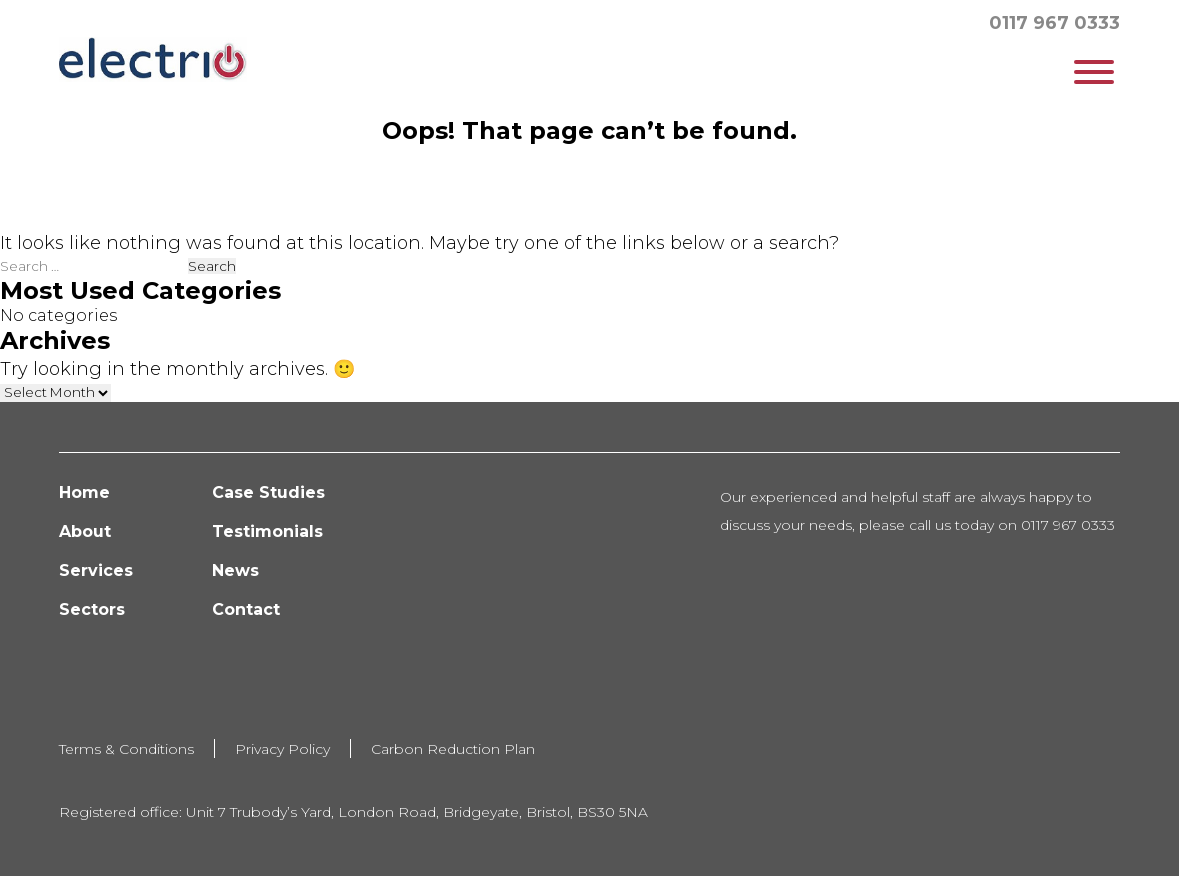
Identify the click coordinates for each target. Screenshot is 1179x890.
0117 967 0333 (1054, 23)
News (235, 570)
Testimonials (267, 531)
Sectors (92, 609)
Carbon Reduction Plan (453, 749)
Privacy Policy (282, 749)
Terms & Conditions (126, 749)
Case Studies (268, 492)
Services (96, 570)
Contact (246, 609)
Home (84, 492)
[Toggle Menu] (1094, 72)
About (85, 531)
